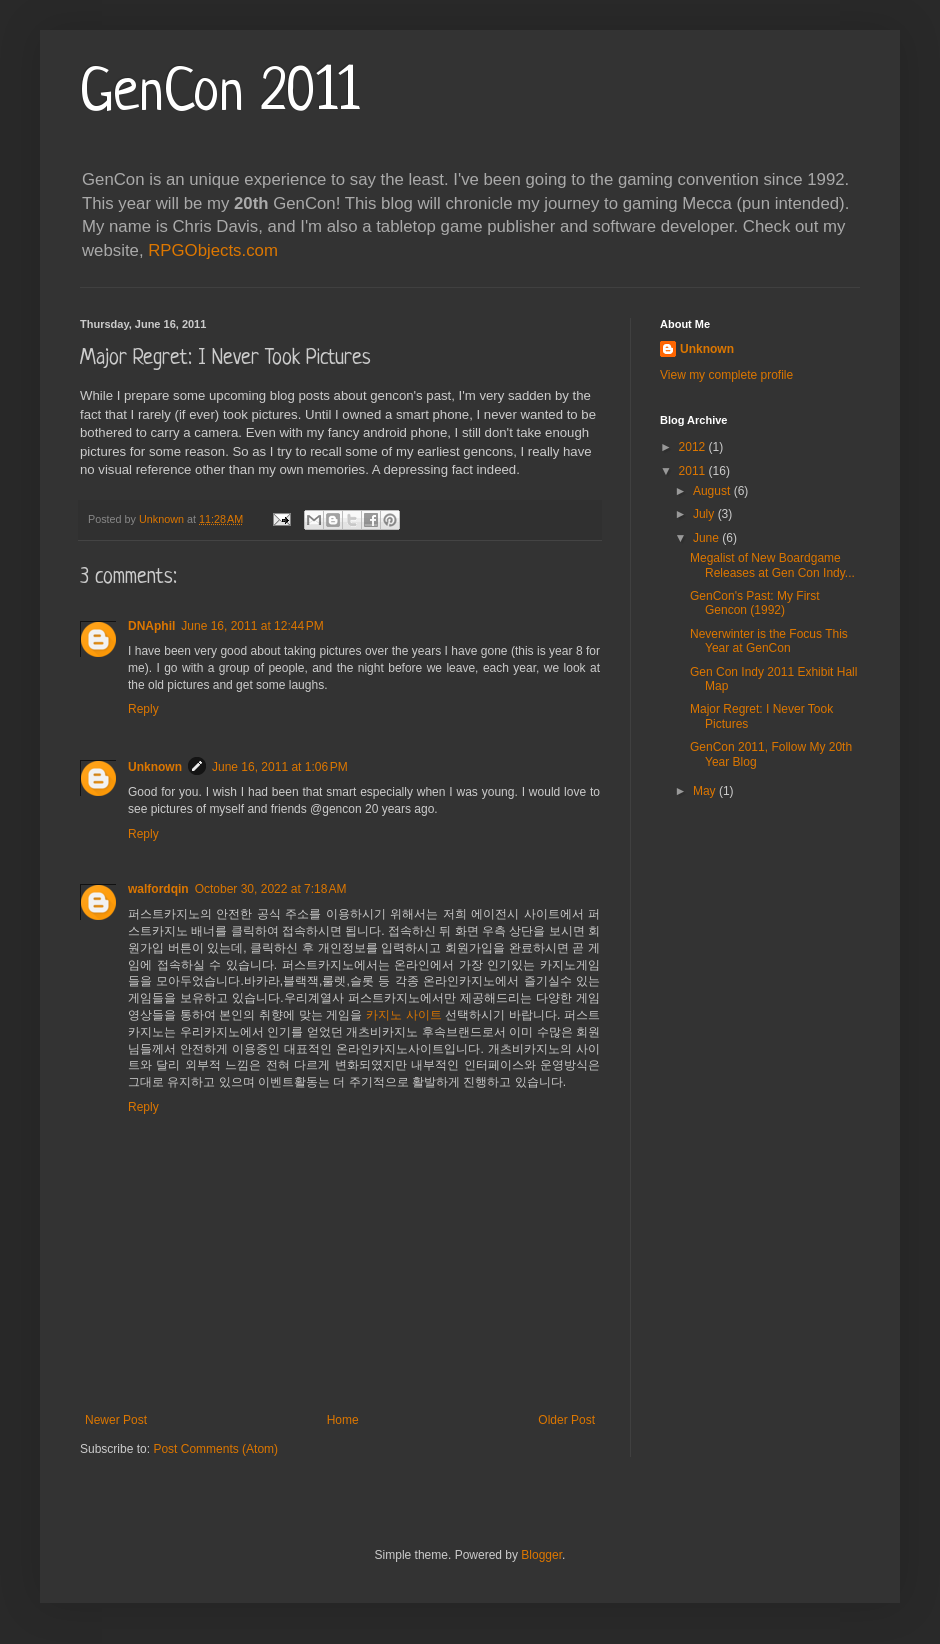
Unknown (155, 767)
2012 (694, 447)
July (705, 514)
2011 (694, 471)
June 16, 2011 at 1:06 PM (280, 767)
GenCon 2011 (220, 94)
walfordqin (158, 889)
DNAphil (151, 626)
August (713, 491)
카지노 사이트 (404, 1015)
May (706, 791)
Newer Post (116, 1420)
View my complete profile (726, 375)
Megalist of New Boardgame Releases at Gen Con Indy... (772, 565)
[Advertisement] (744, 1137)
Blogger (541, 1555)
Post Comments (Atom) (215, 1449)
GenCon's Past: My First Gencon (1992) (755, 603)
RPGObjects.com (213, 250)
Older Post (566, 1420)
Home (343, 1420)
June (707, 538)
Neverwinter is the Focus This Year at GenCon (769, 641)
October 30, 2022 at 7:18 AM (271, 889)
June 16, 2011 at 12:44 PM (252, 626)
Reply (143, 709)
